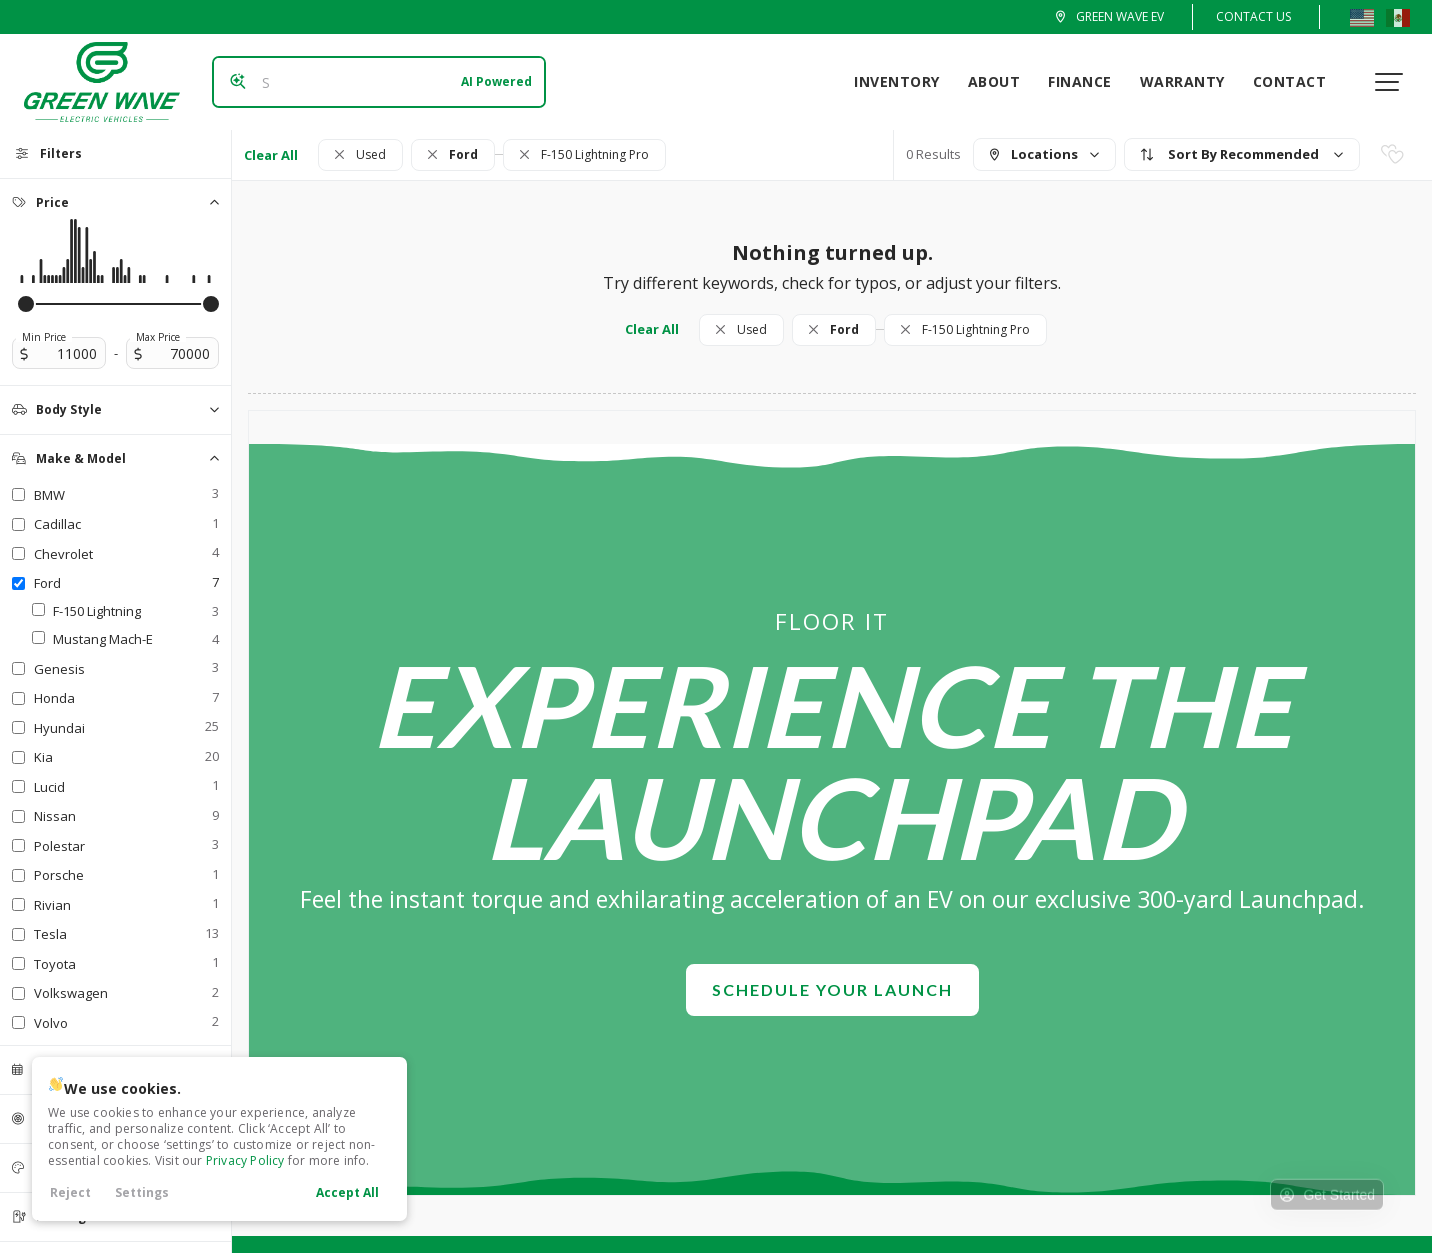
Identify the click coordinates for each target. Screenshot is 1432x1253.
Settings (142, 1192)
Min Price (44, 337)
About (1002, 81)
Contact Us (1253, 16)
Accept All (347, 1192)
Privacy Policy (245, 1160)
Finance (1088, 81)
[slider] (26, 304)
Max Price (158, 337)
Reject (70, 1192)
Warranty (1190, 81)
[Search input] (372, 82)
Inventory (905, 81)
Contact (1298, 81)
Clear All (271, 155)
